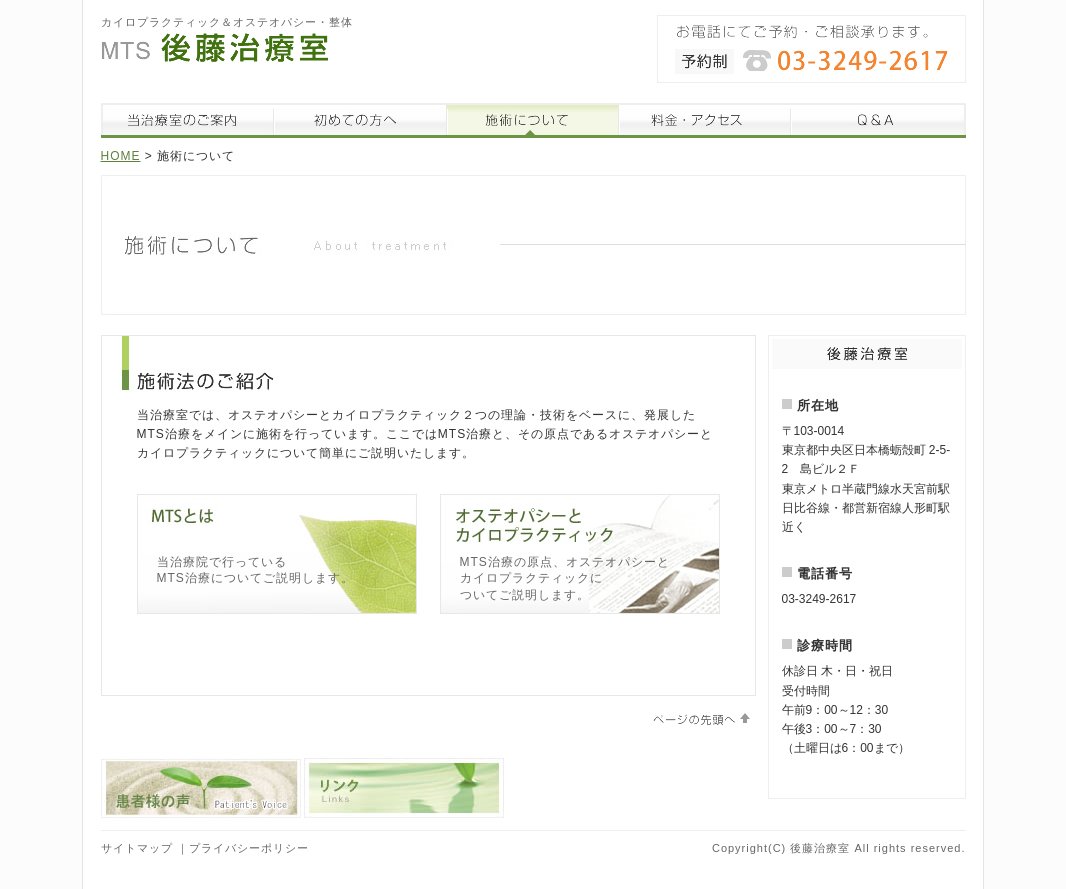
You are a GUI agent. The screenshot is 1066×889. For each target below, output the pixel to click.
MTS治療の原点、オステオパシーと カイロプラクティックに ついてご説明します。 (565, 579)
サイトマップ (137, 848)
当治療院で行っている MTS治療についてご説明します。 (255, 570)
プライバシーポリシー (249, 848)
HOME (121, 156)
